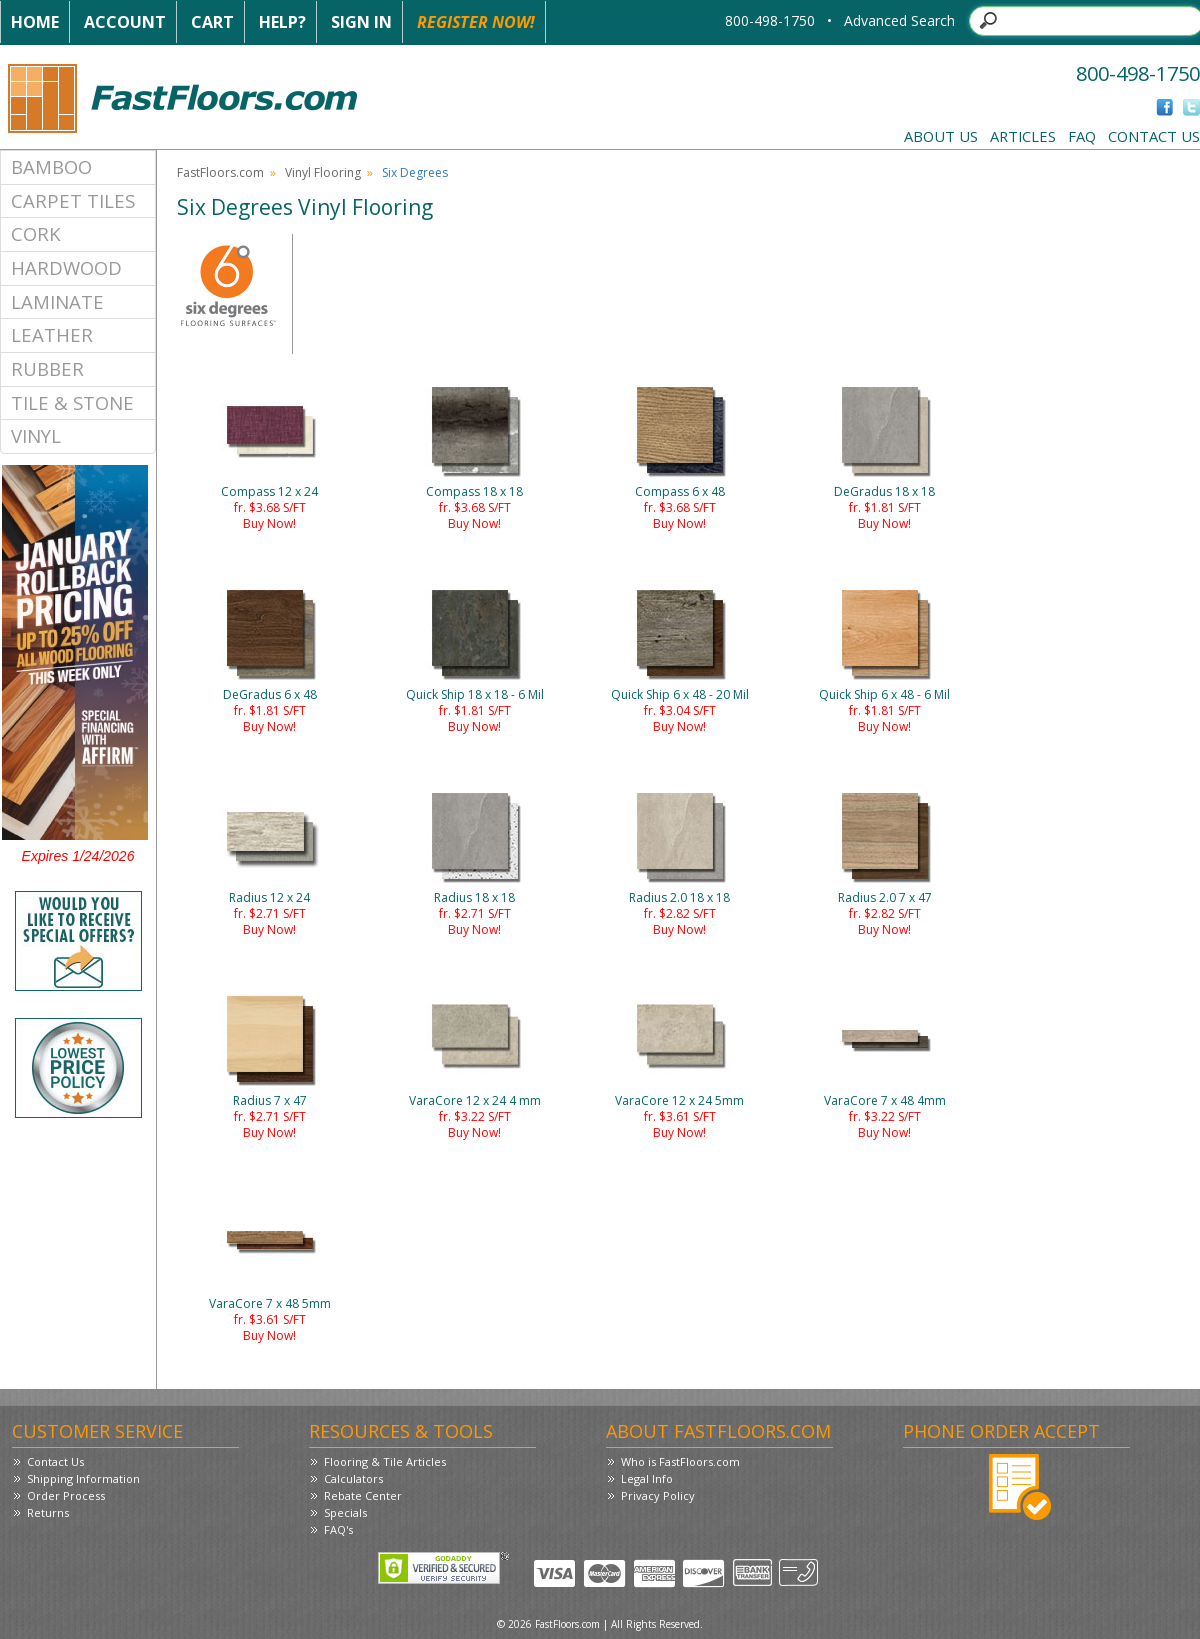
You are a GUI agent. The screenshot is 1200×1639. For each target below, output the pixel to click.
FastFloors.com (220, 172)
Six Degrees (415, 172)
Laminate (57, 301)
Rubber (47, 368)
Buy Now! (269, 523)
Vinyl (36, 435)
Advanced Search (899, 20)
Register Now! (476, 22)
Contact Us (1154, 136)
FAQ (1082, 136)
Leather (52, 334)
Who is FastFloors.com (680, 1461)
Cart (212, 22)
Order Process (66, 1495)
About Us (941, 136)
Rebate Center (363, 1495)
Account (125, 22)
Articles (1023, 136)
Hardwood (66, 267)
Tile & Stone (72, 402)
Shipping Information (83, 1478)
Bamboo (51, 166)
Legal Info (647, 1478)
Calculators (353, 1478)
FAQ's (338, 1529)
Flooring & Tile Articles (385, 1461)
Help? (282, 22)
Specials (345, 1512)
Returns (48, 1512)
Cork (36, 233)
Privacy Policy (658, 1495)
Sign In (361, 22)
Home (35, 22)
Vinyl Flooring (323, 172)
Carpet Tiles (73, 200)
